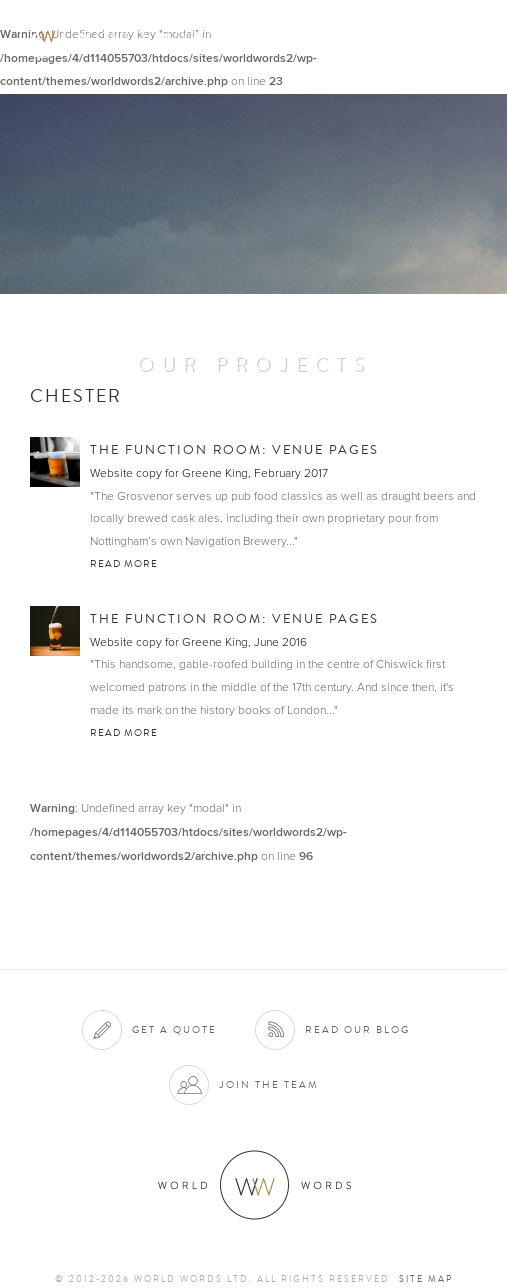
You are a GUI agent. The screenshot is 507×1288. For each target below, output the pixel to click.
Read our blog (357, 1029)
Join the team (269, 1084)
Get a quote (174, 1029)
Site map (426, 1279)
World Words (127, 35)
